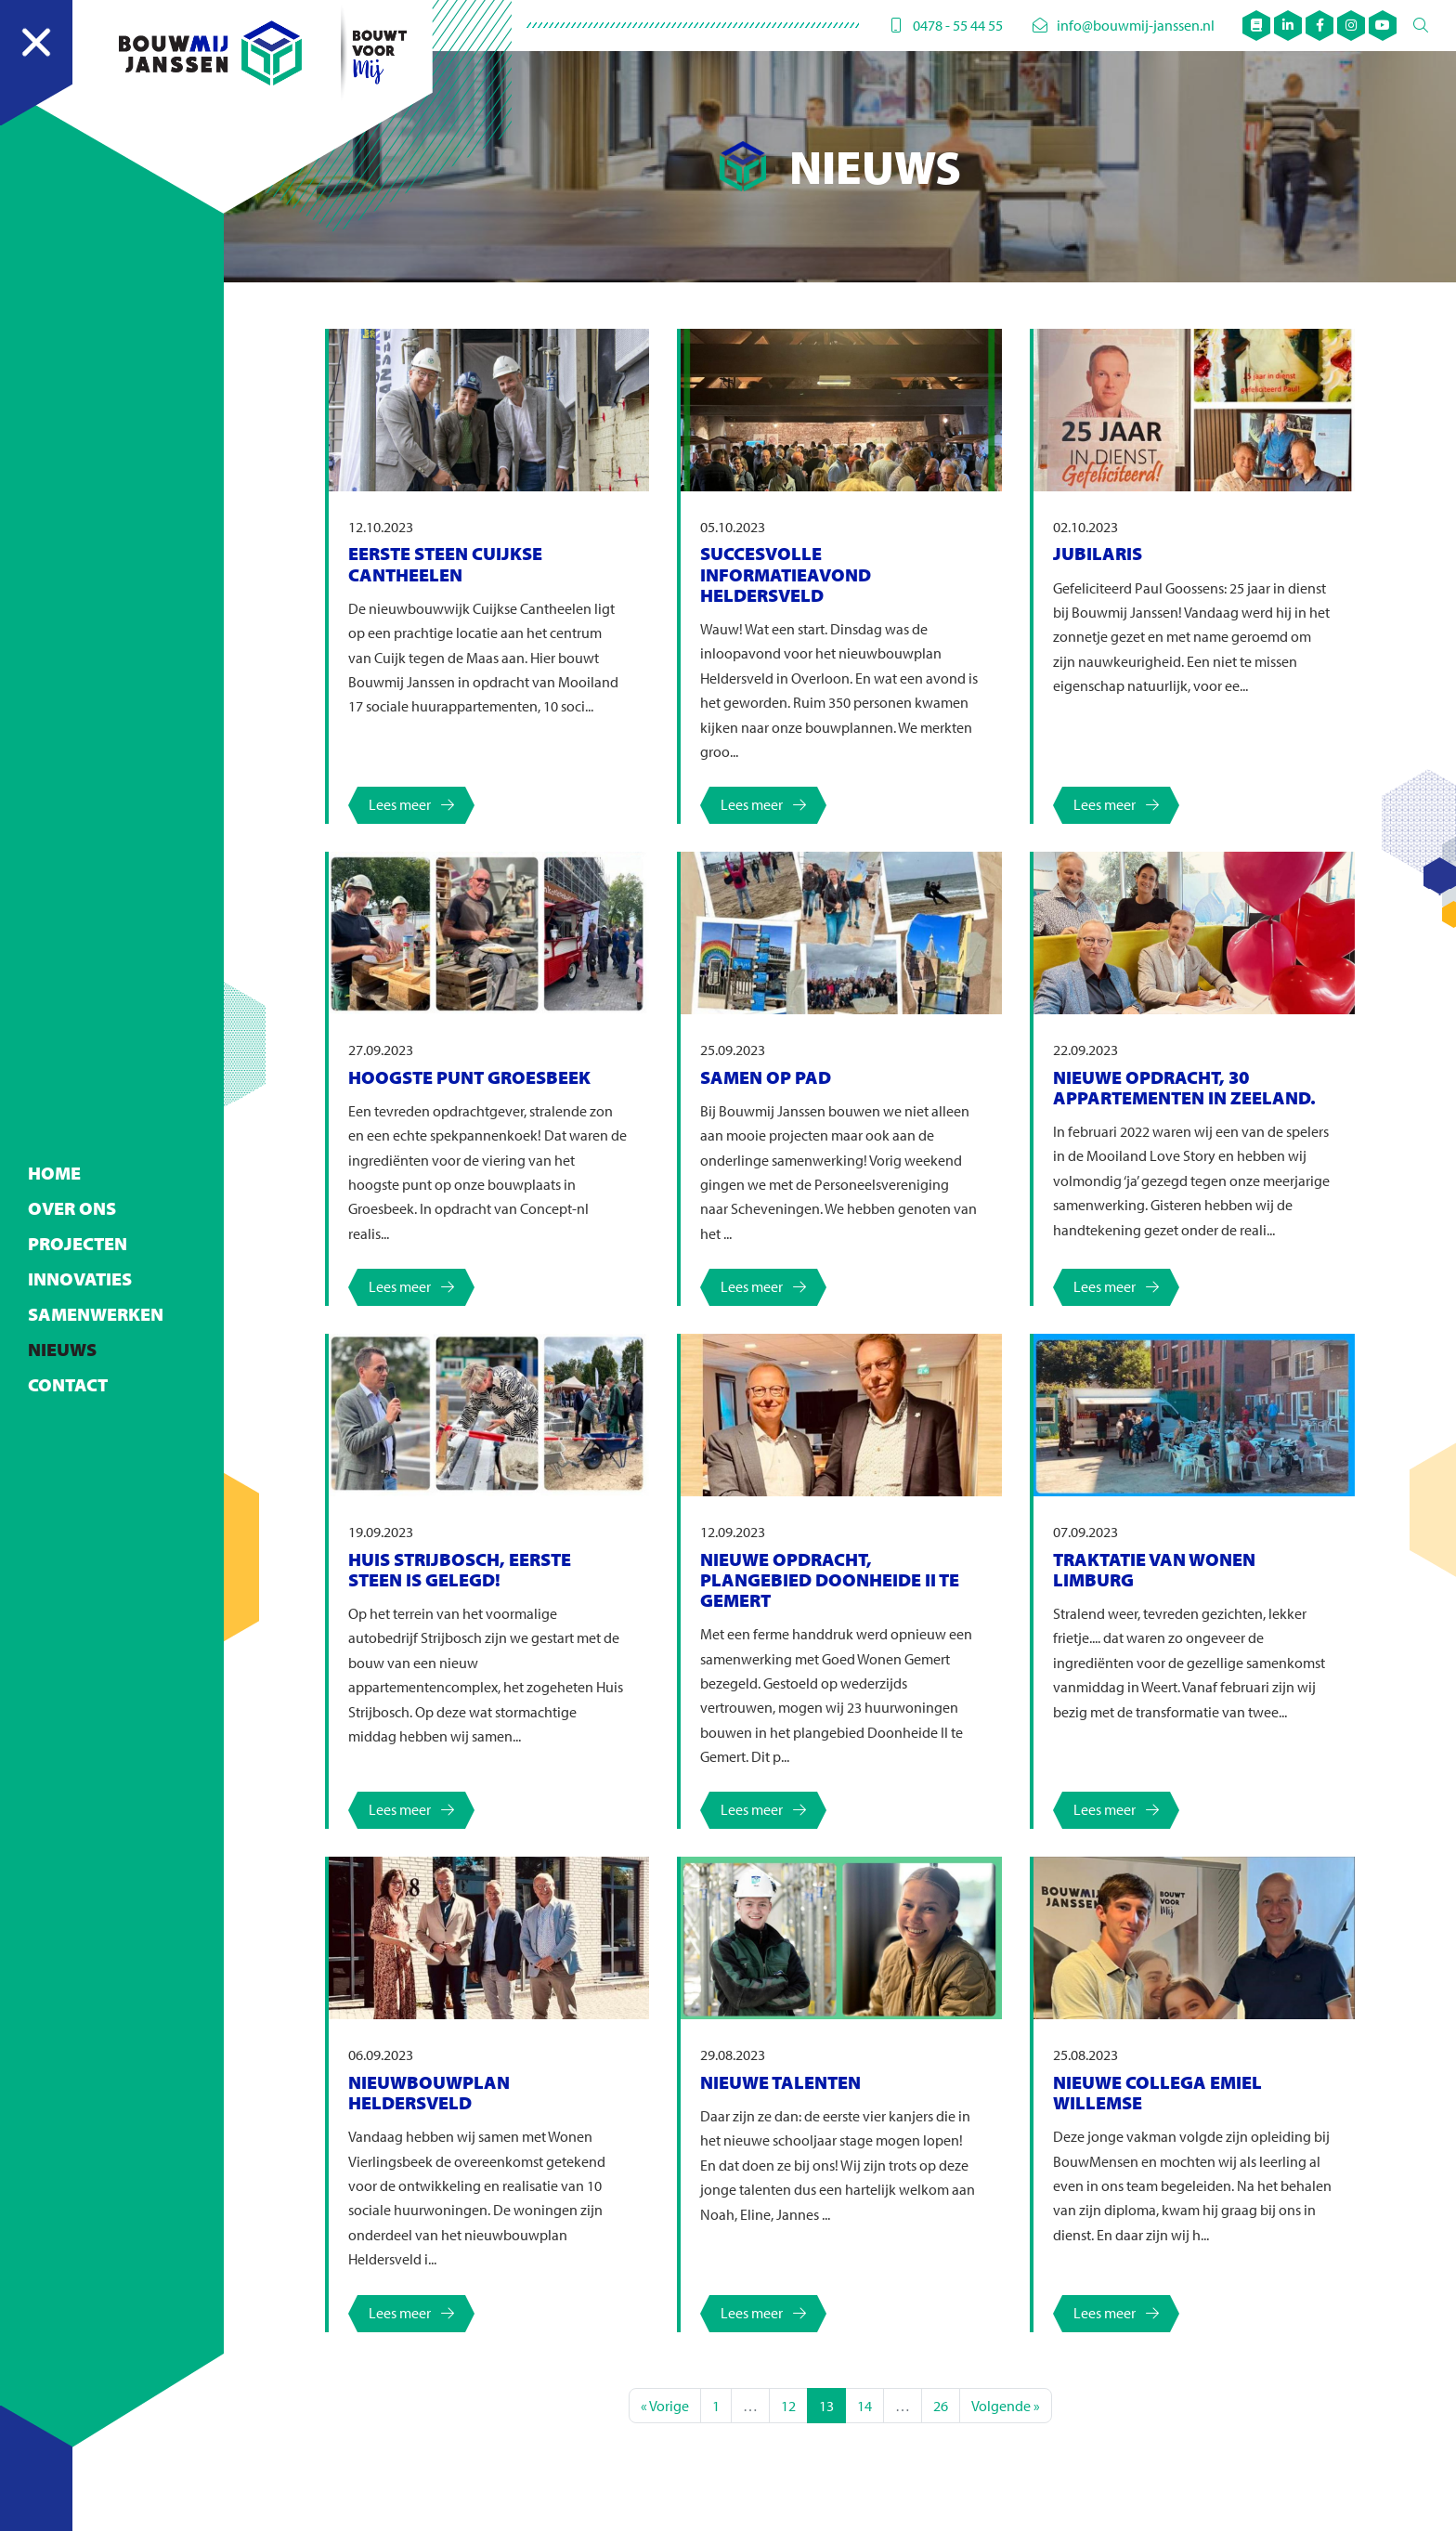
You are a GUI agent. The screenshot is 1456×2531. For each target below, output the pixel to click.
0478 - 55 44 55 (945, 25)
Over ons (70, 1178)
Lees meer (411, 804)
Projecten (75, 1213)
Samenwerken (94, 1283)
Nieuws (61, 1319)
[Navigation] (36, 62)
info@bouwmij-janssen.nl (1123, 25)
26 (940, 2405)
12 (788, 2405)
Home (52, 1142)
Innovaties (78, 1248)
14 (864, 2405)
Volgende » (1005, 2405)
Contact (67, 1353)
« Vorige (665, 2405)
